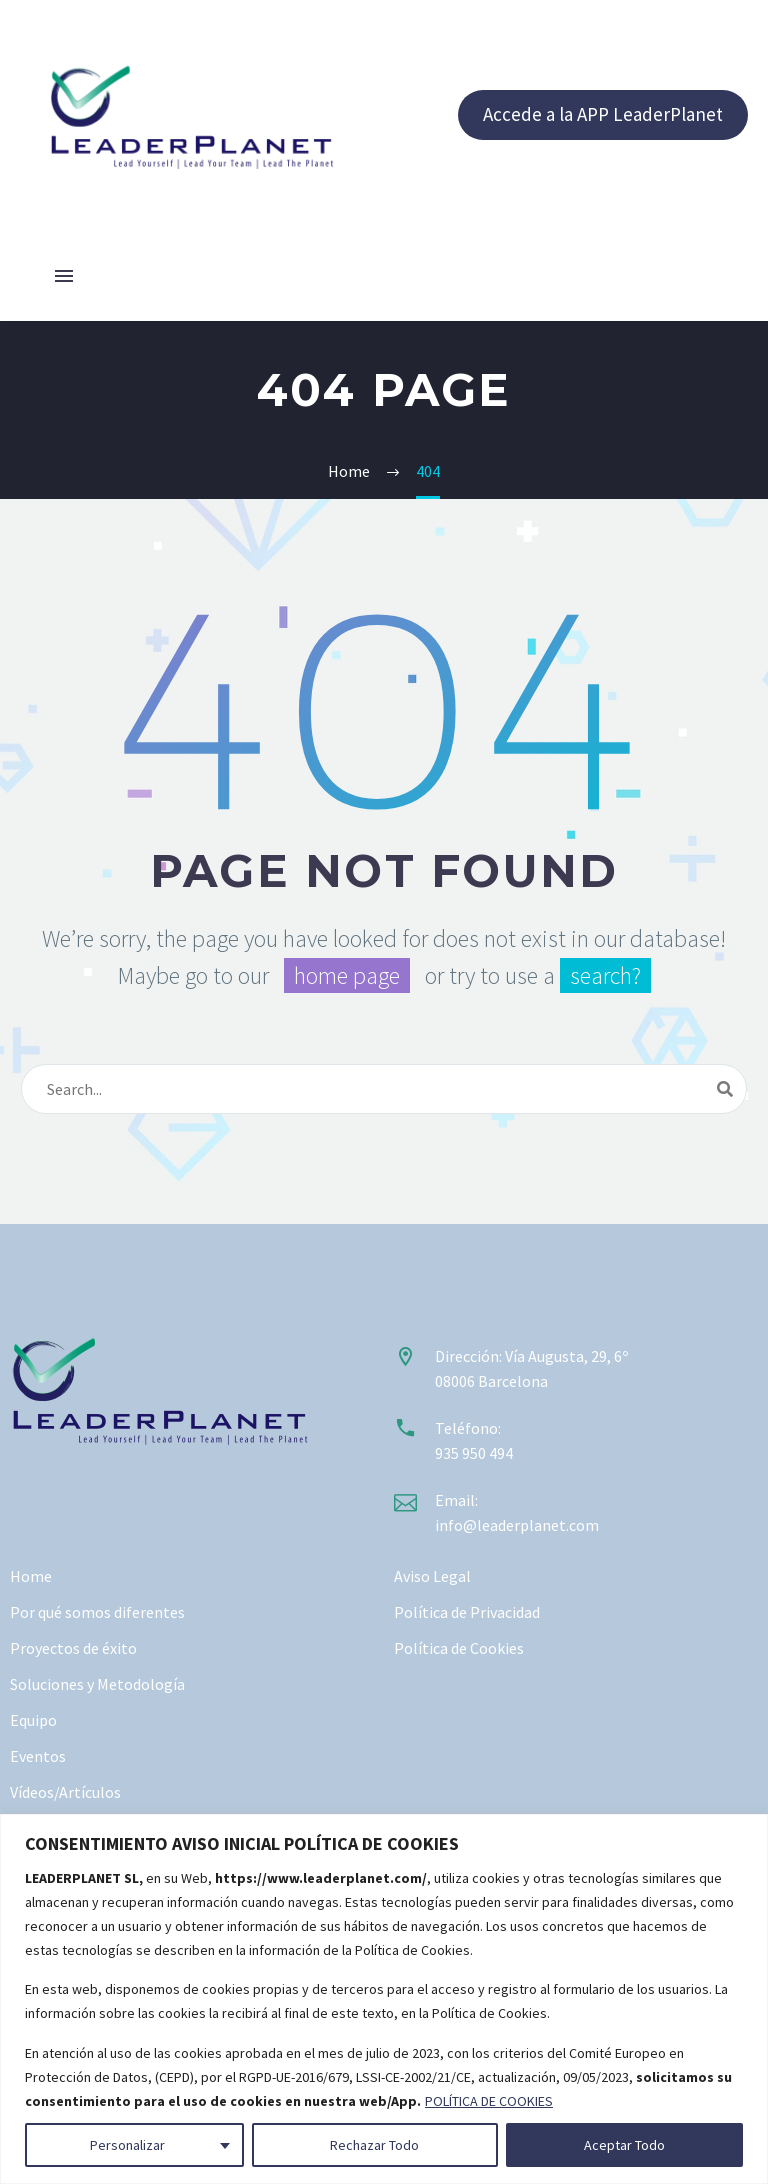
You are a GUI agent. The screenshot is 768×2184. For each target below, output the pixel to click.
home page (347, 975)
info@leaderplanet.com (517, 1525)
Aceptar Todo (624, 2145)
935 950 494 (474, 1453)
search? (605, 975)
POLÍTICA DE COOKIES (489, 2101)
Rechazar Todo (374, 2145)
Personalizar (127, 2145)
